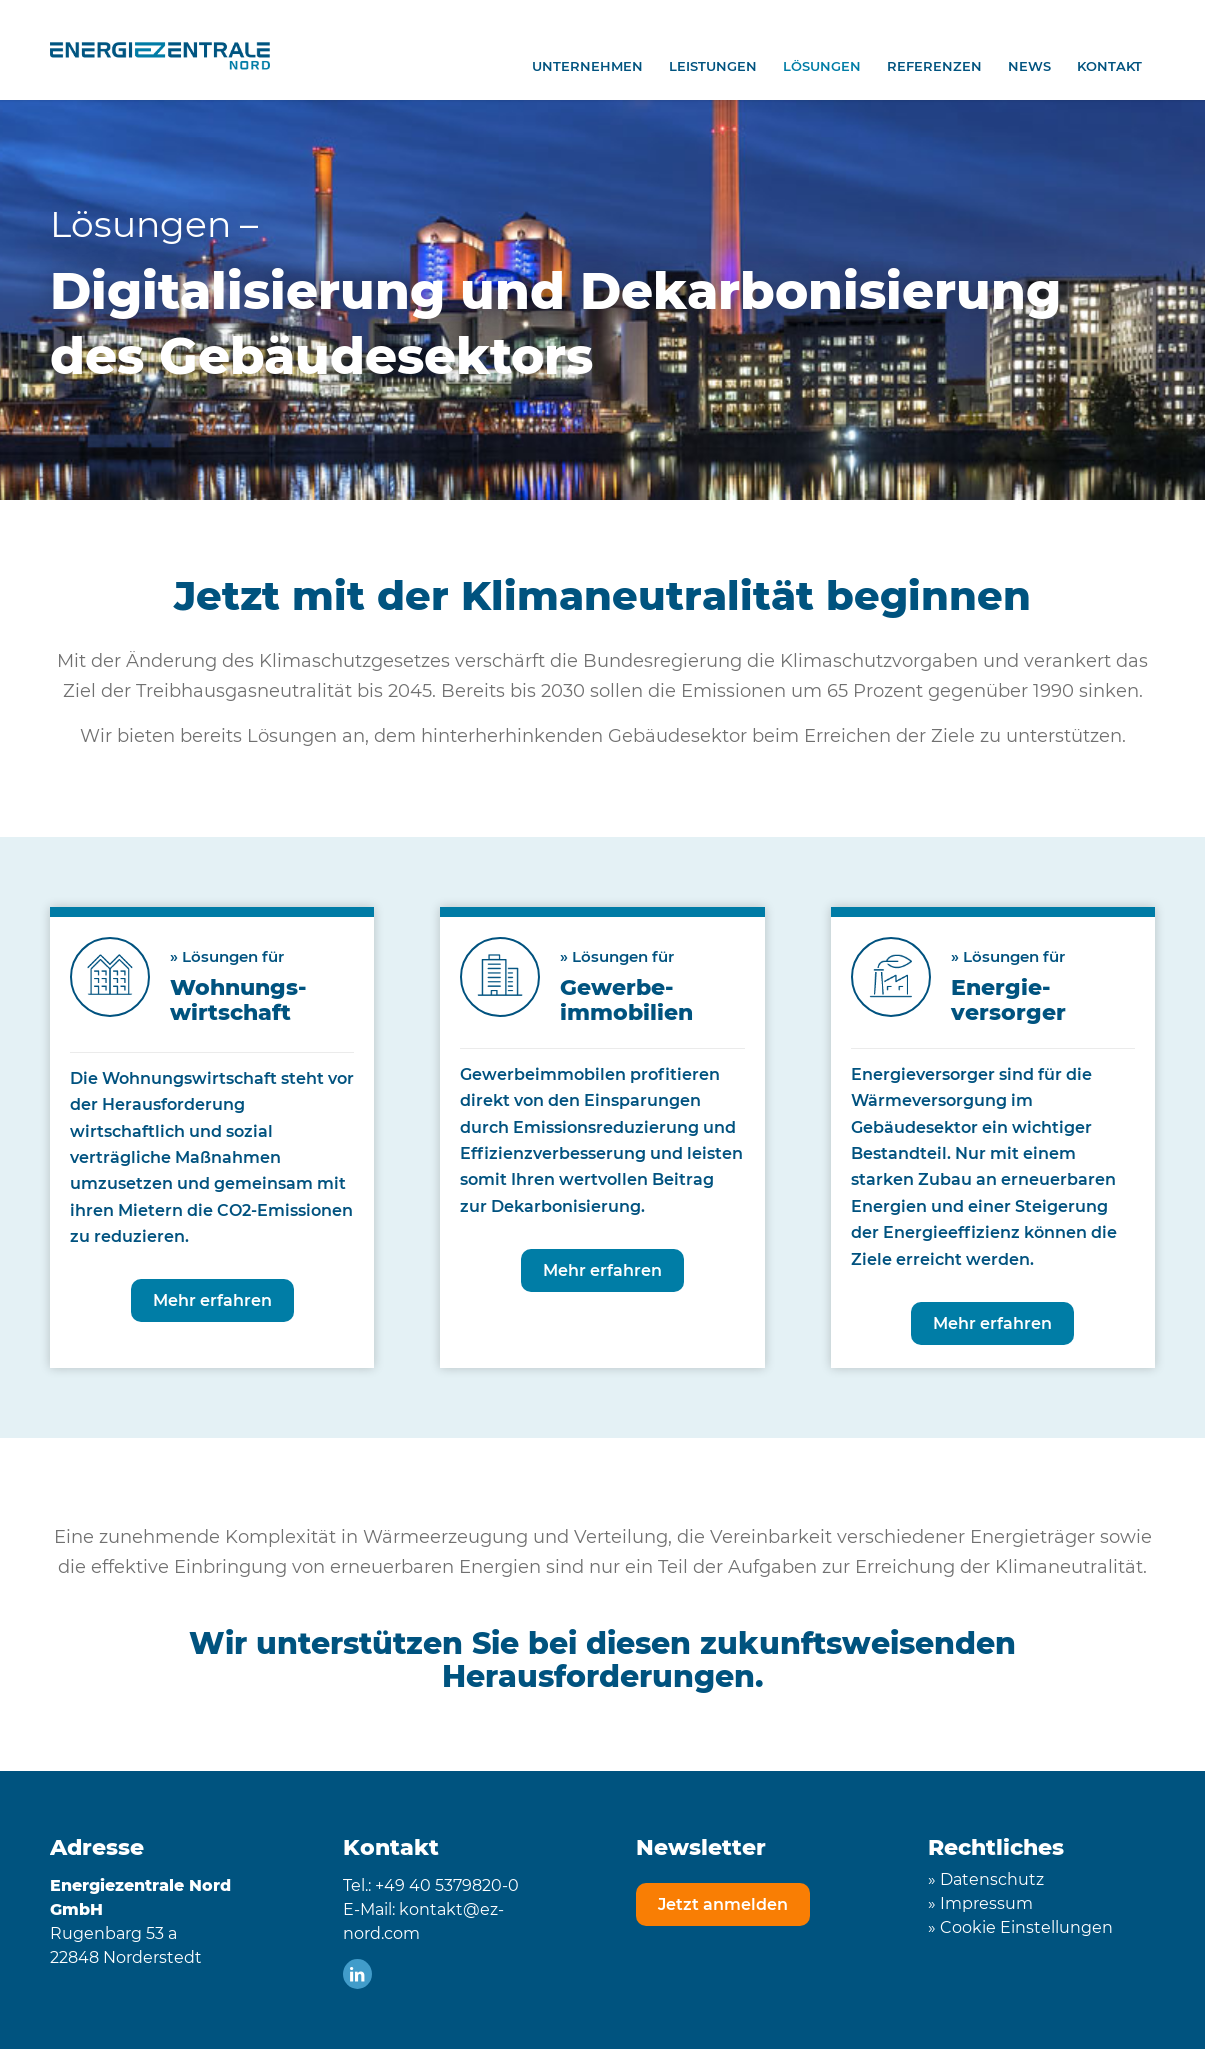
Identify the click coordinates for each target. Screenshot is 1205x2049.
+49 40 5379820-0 (447, 1885)
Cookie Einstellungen (1026, 1927)
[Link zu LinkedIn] (357, 1974)
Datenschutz (992, 1879)
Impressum (986, 1903)
